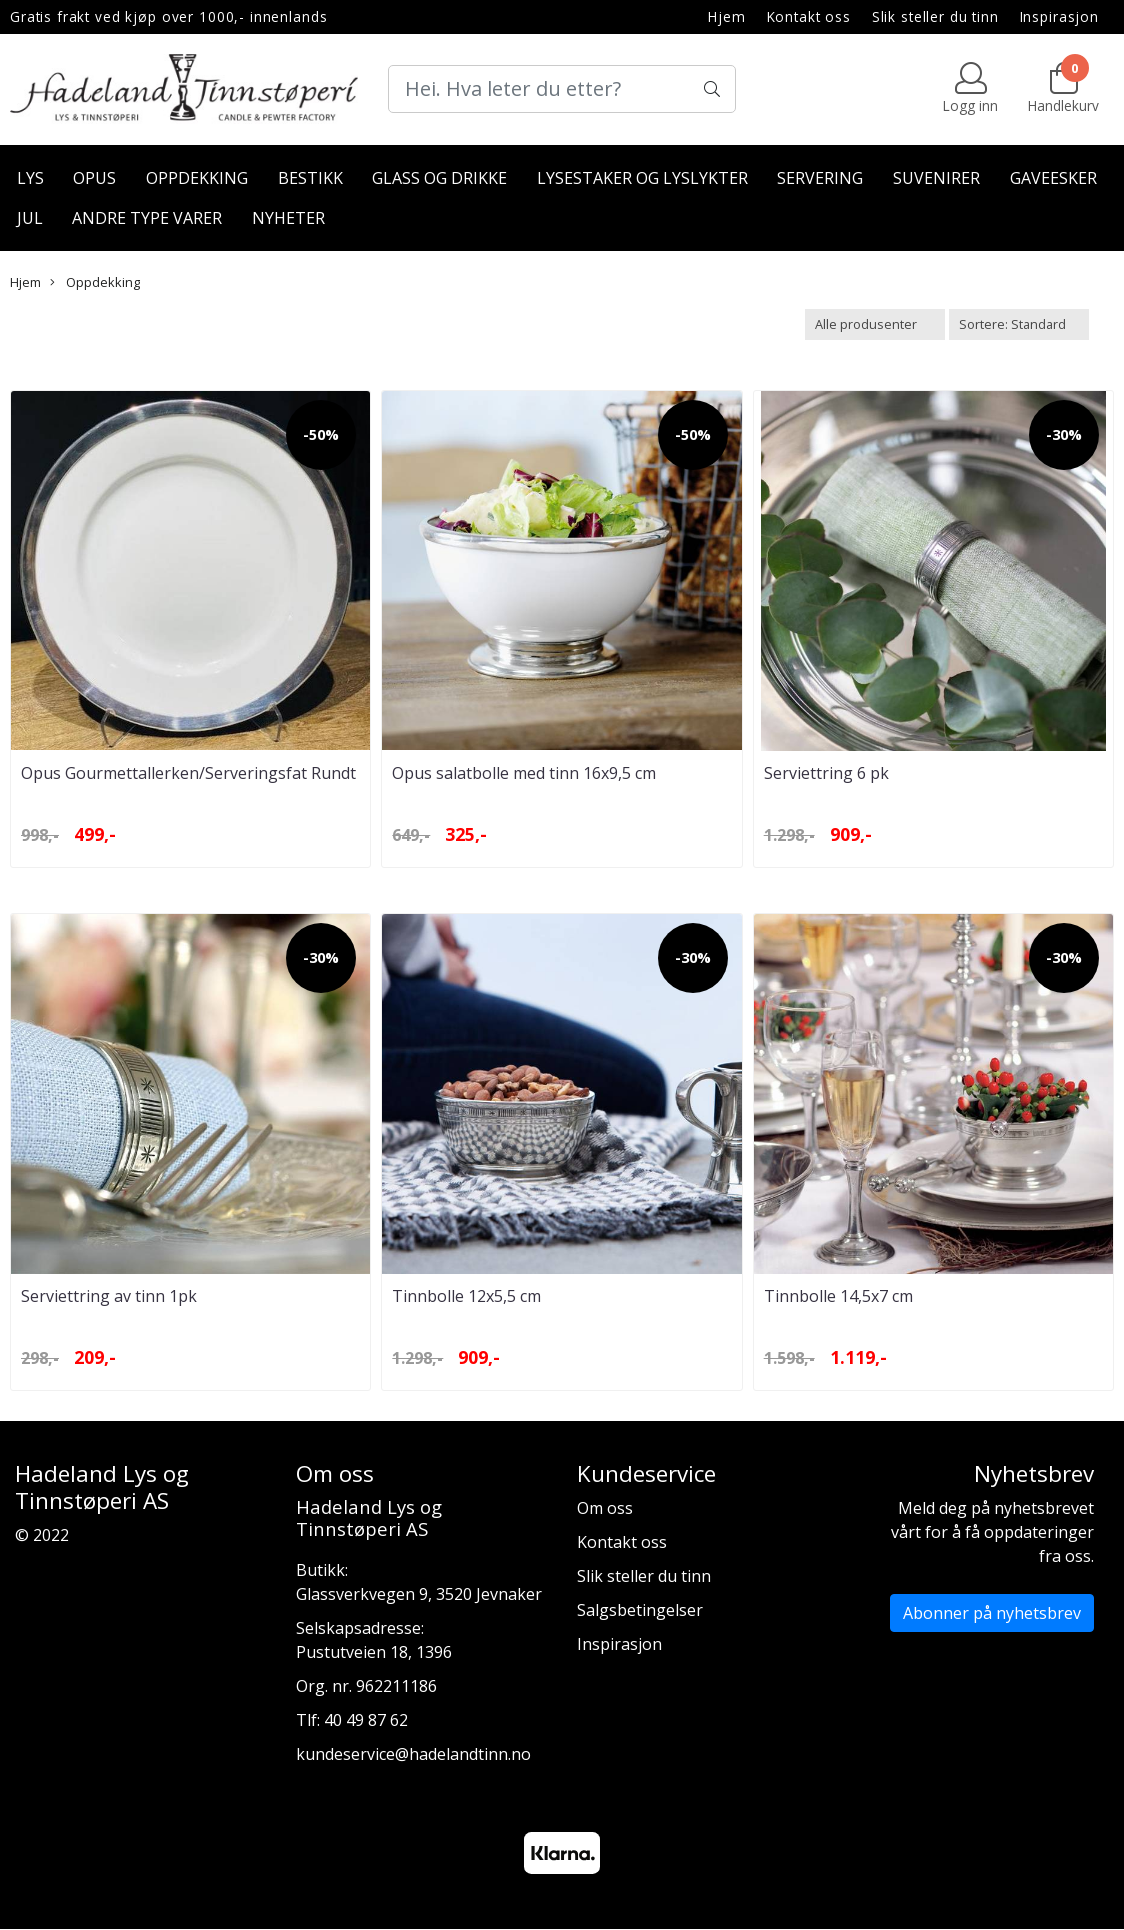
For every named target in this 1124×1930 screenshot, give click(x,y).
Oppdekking (197, 178)
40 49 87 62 (366, 1720)
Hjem (726, 16)
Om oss (605, 1508)
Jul (30, 218)
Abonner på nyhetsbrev (992, 1613)
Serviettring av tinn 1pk (109, 1296)
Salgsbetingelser (640, 1610)
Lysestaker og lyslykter (642, 178)
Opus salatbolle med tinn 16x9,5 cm (524, 773)
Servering (820, 178)
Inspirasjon (1059, 16)
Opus (94, 178)
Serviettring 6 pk (826, 773)
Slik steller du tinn (935, 16)
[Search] (562, 89)
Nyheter (288, 218)
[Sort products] (1019, 324)
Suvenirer (936, 178)
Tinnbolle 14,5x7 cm (838, 1296)
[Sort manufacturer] (875, 324)
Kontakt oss (809, 16)
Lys (30, 178)
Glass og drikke (439, 178)
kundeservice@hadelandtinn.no (413, 1754)
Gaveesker (1053, 178)
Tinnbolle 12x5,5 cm (466, 1296)
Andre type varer (147, 218)
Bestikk (310, 178)
